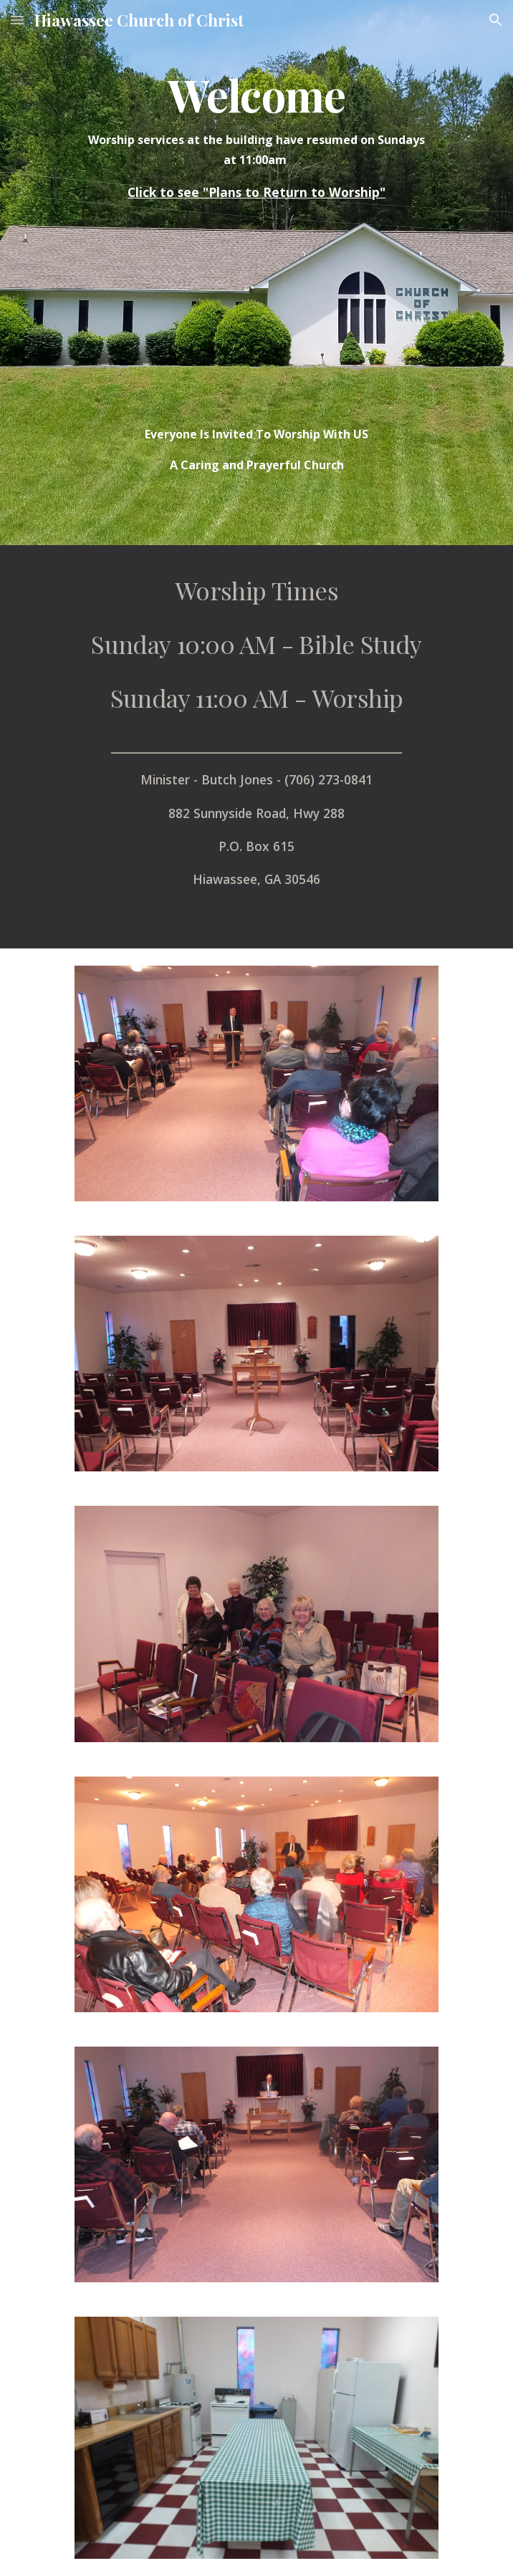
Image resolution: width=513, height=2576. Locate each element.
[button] (17, 19)
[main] (256, 136)
